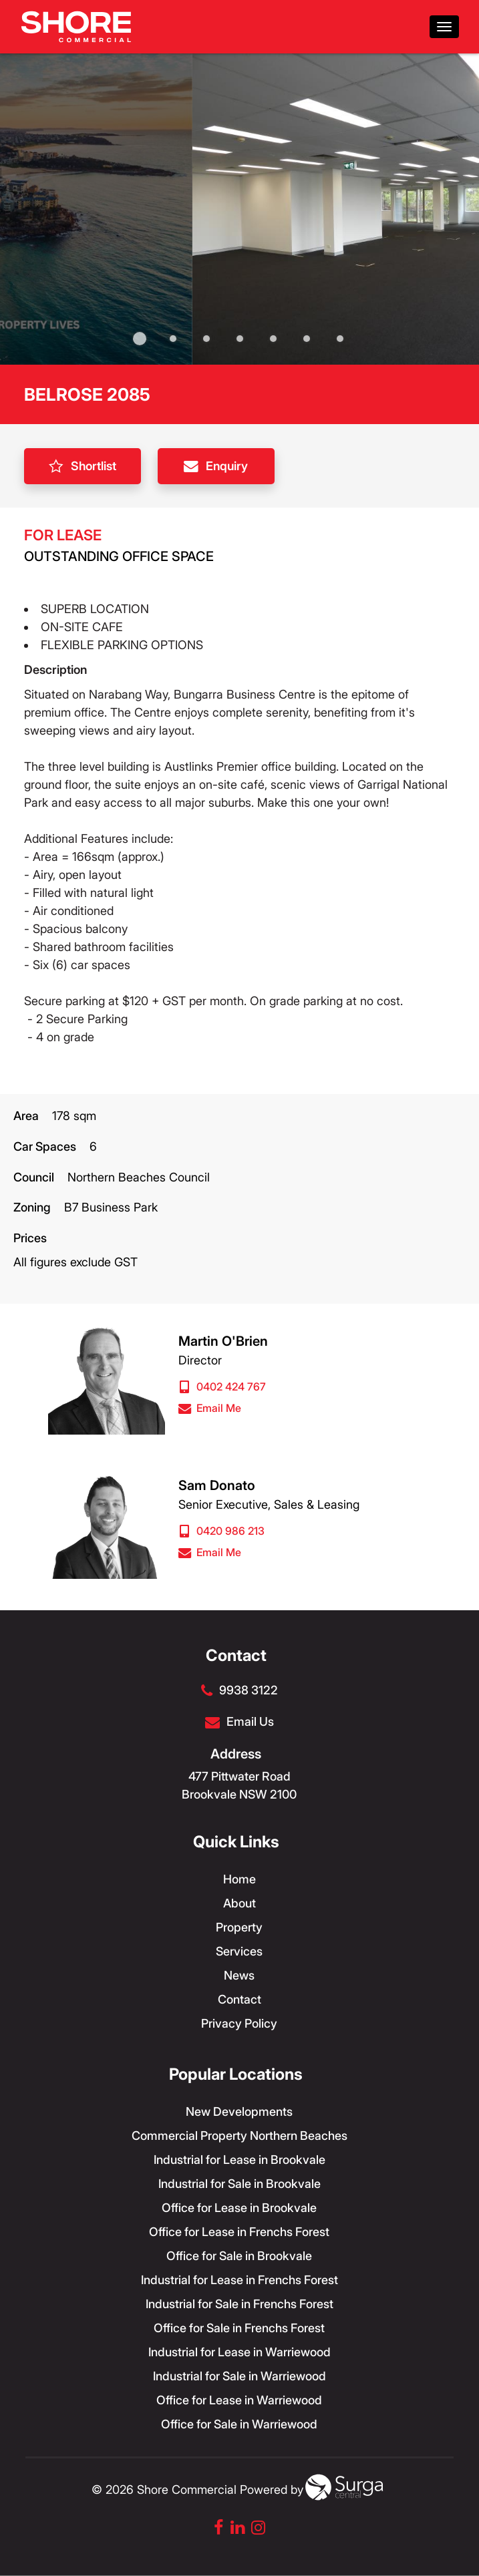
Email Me (209, 1408)
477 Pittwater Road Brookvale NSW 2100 (239, 1785)
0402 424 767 (222, 1386)
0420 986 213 (221, 1530)
